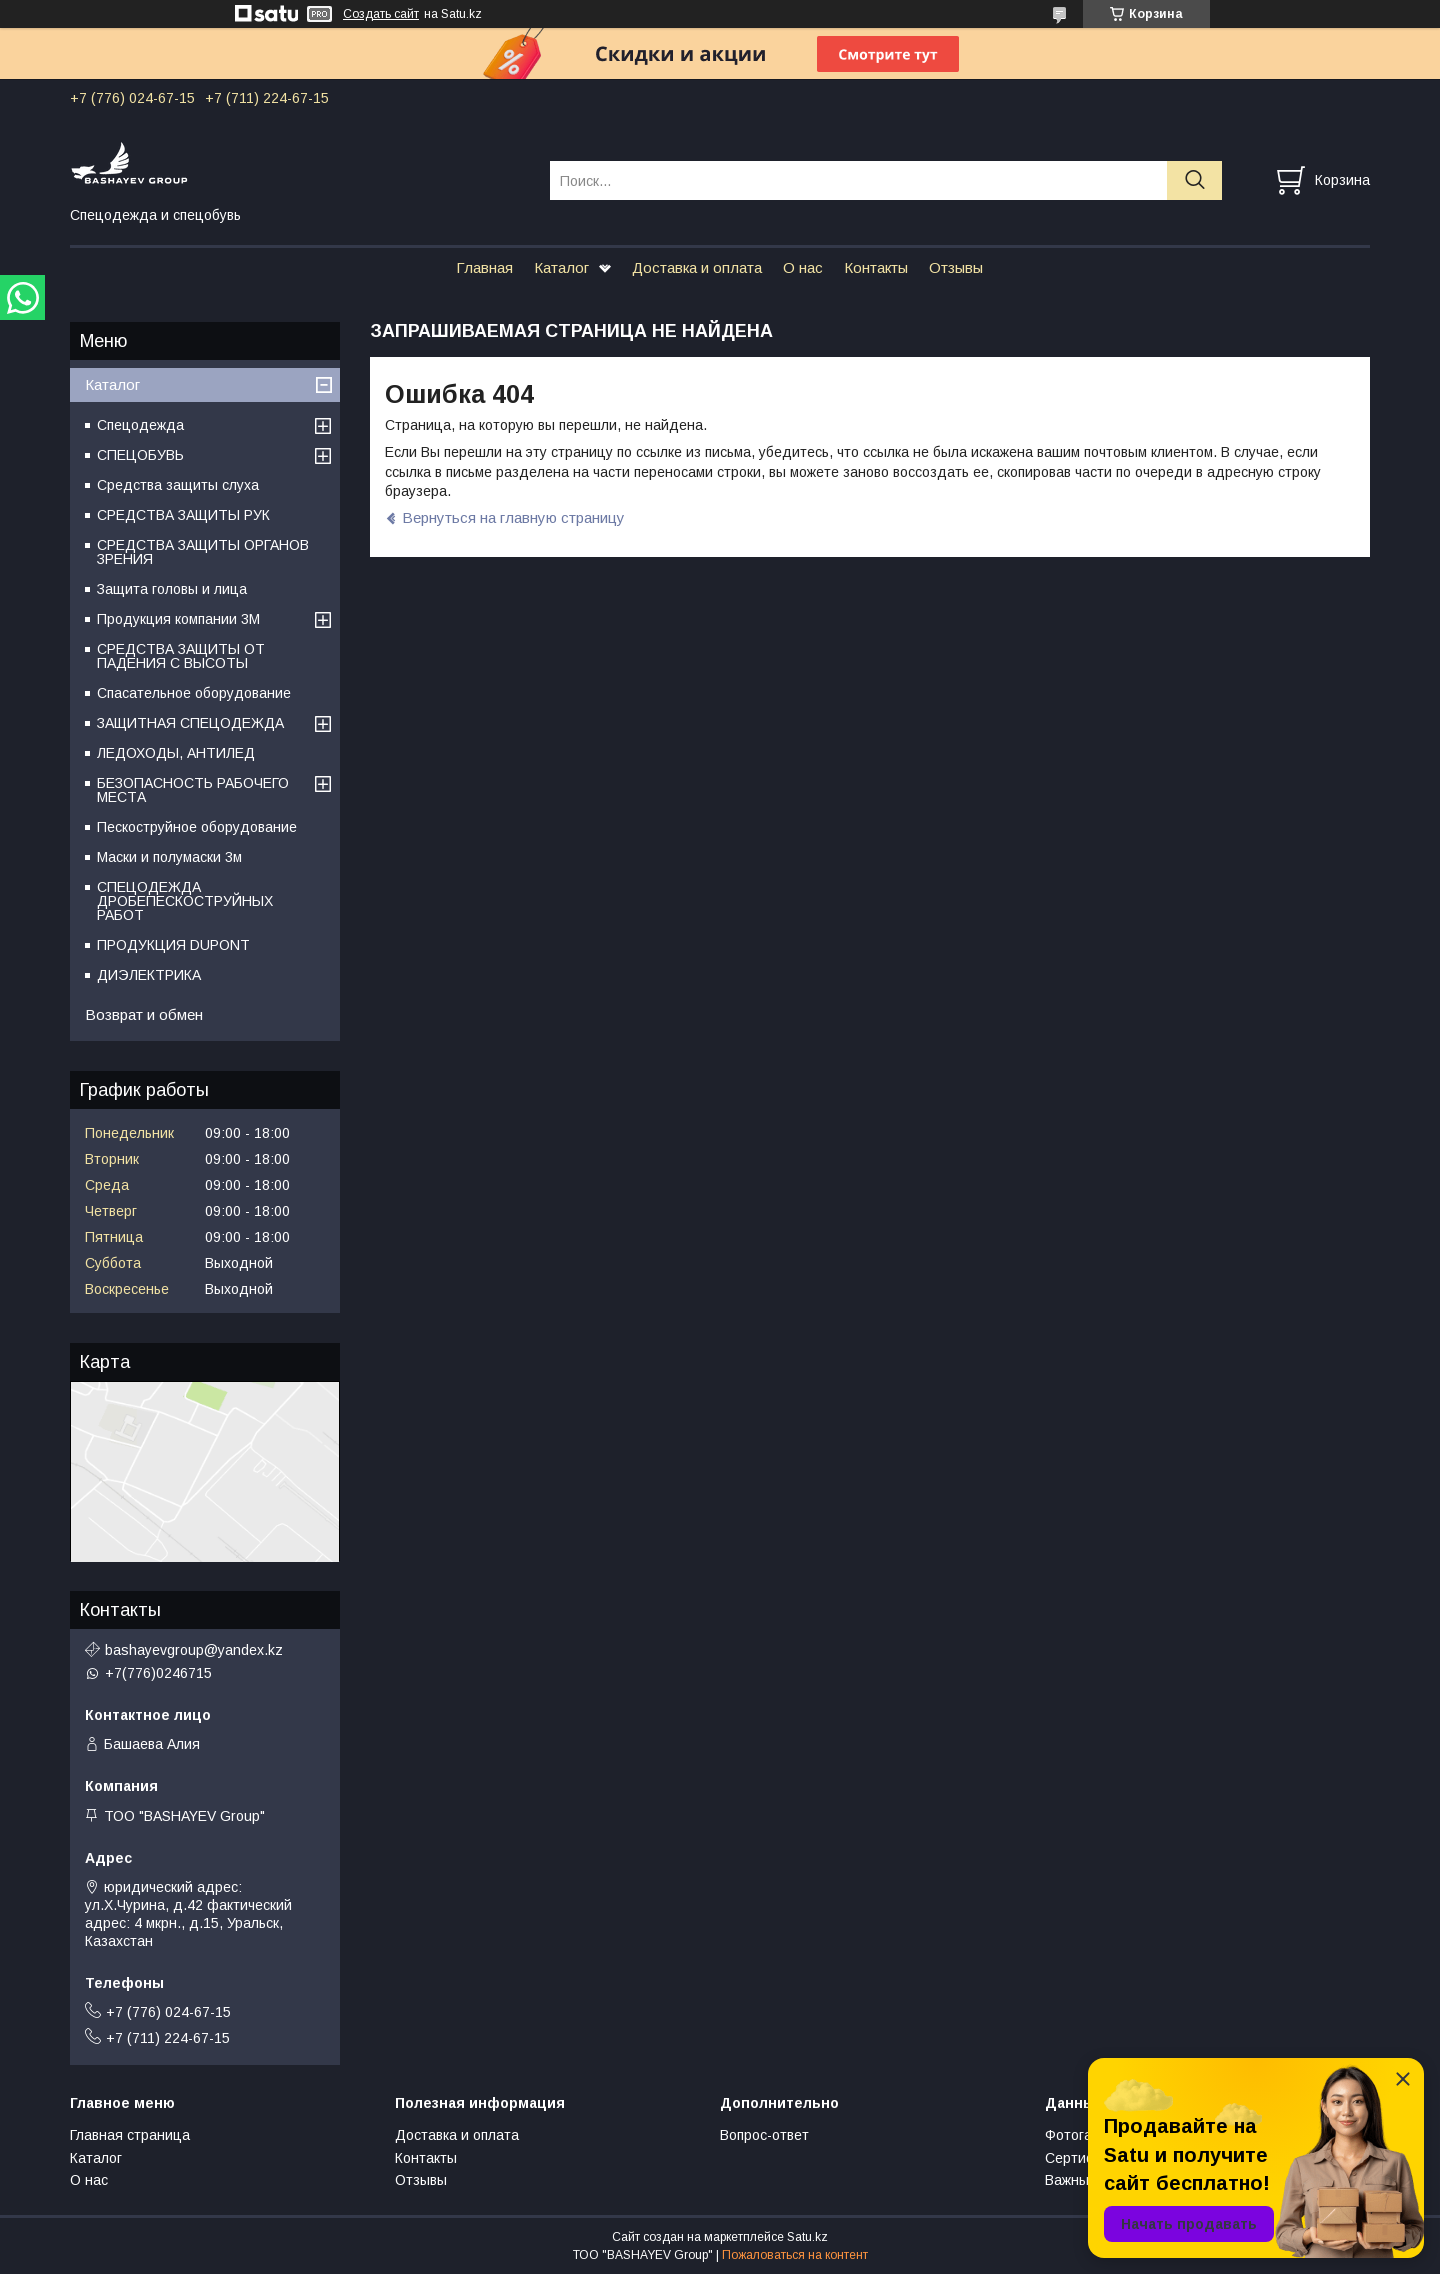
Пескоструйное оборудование (197, 827)
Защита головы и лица (172, 589)
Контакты (876, 267)
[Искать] (1194, 180)
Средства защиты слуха (178, 485)
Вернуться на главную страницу (513, 517)
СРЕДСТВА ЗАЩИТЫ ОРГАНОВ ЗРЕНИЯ (203, 552)
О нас (803, 267)
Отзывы (956, 267)
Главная (484, 267)
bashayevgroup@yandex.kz (194, 1650)
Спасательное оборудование (194, 693)
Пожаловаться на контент (795, 2255)
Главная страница (130, 2135)
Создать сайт (381, 14)
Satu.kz (807, 2237)
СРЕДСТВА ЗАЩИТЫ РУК (183, 515)
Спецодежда (140, 425)
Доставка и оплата (697, 267)
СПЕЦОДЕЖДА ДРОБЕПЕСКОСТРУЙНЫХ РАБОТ (185, 901)
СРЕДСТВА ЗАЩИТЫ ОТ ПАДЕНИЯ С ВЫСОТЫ (181, 656)
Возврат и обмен (144, 1014)
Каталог (561, 267)
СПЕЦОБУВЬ (140, 455)
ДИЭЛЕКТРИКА (149, 975)
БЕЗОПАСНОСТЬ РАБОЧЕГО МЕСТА (193, 790)
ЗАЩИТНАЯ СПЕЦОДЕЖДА (190, 723)
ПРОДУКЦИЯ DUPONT (173, 945)
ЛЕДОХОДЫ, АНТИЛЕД (176, 753)
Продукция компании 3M (178, 619)
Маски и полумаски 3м (169, 857)
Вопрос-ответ (764, 2135)
